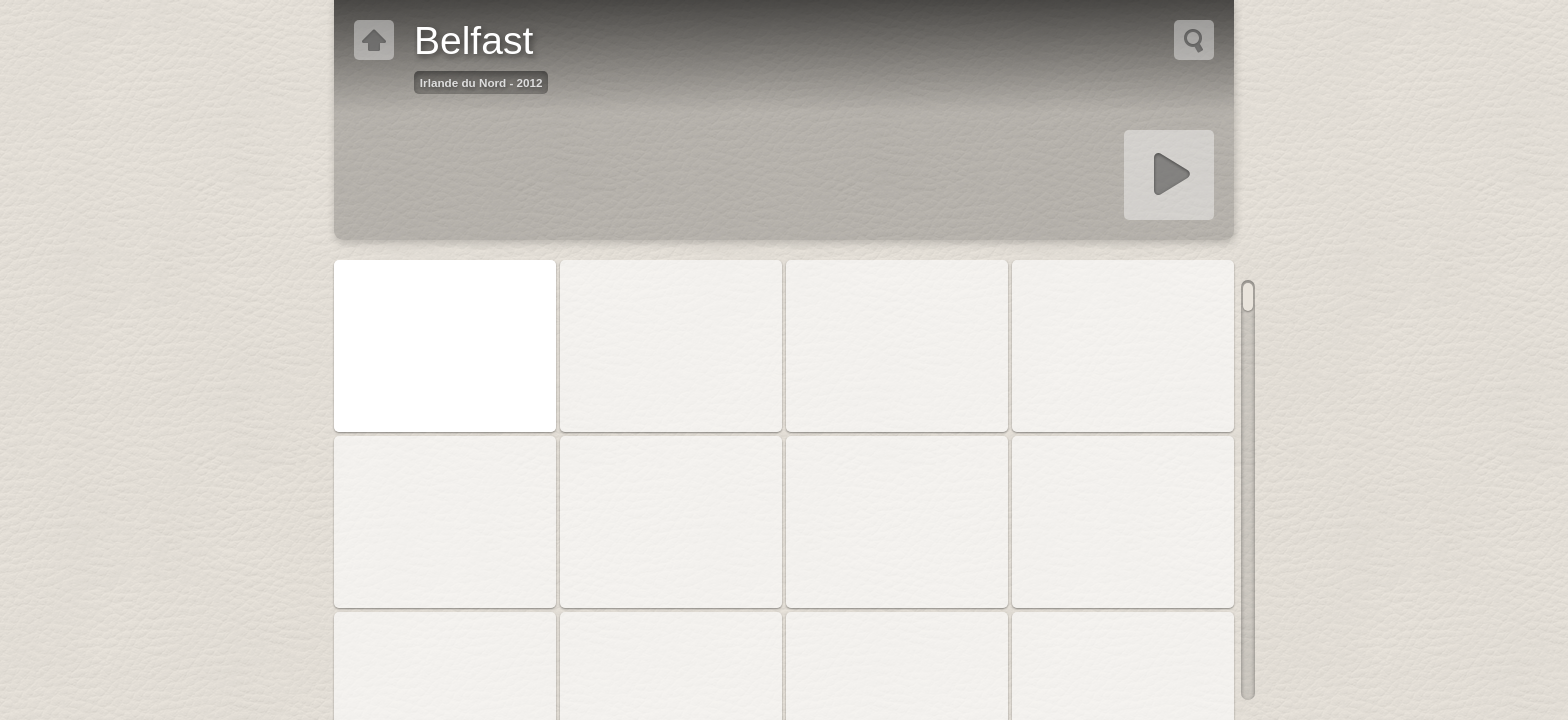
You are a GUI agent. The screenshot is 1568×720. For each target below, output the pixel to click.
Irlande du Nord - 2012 (481, 82)
